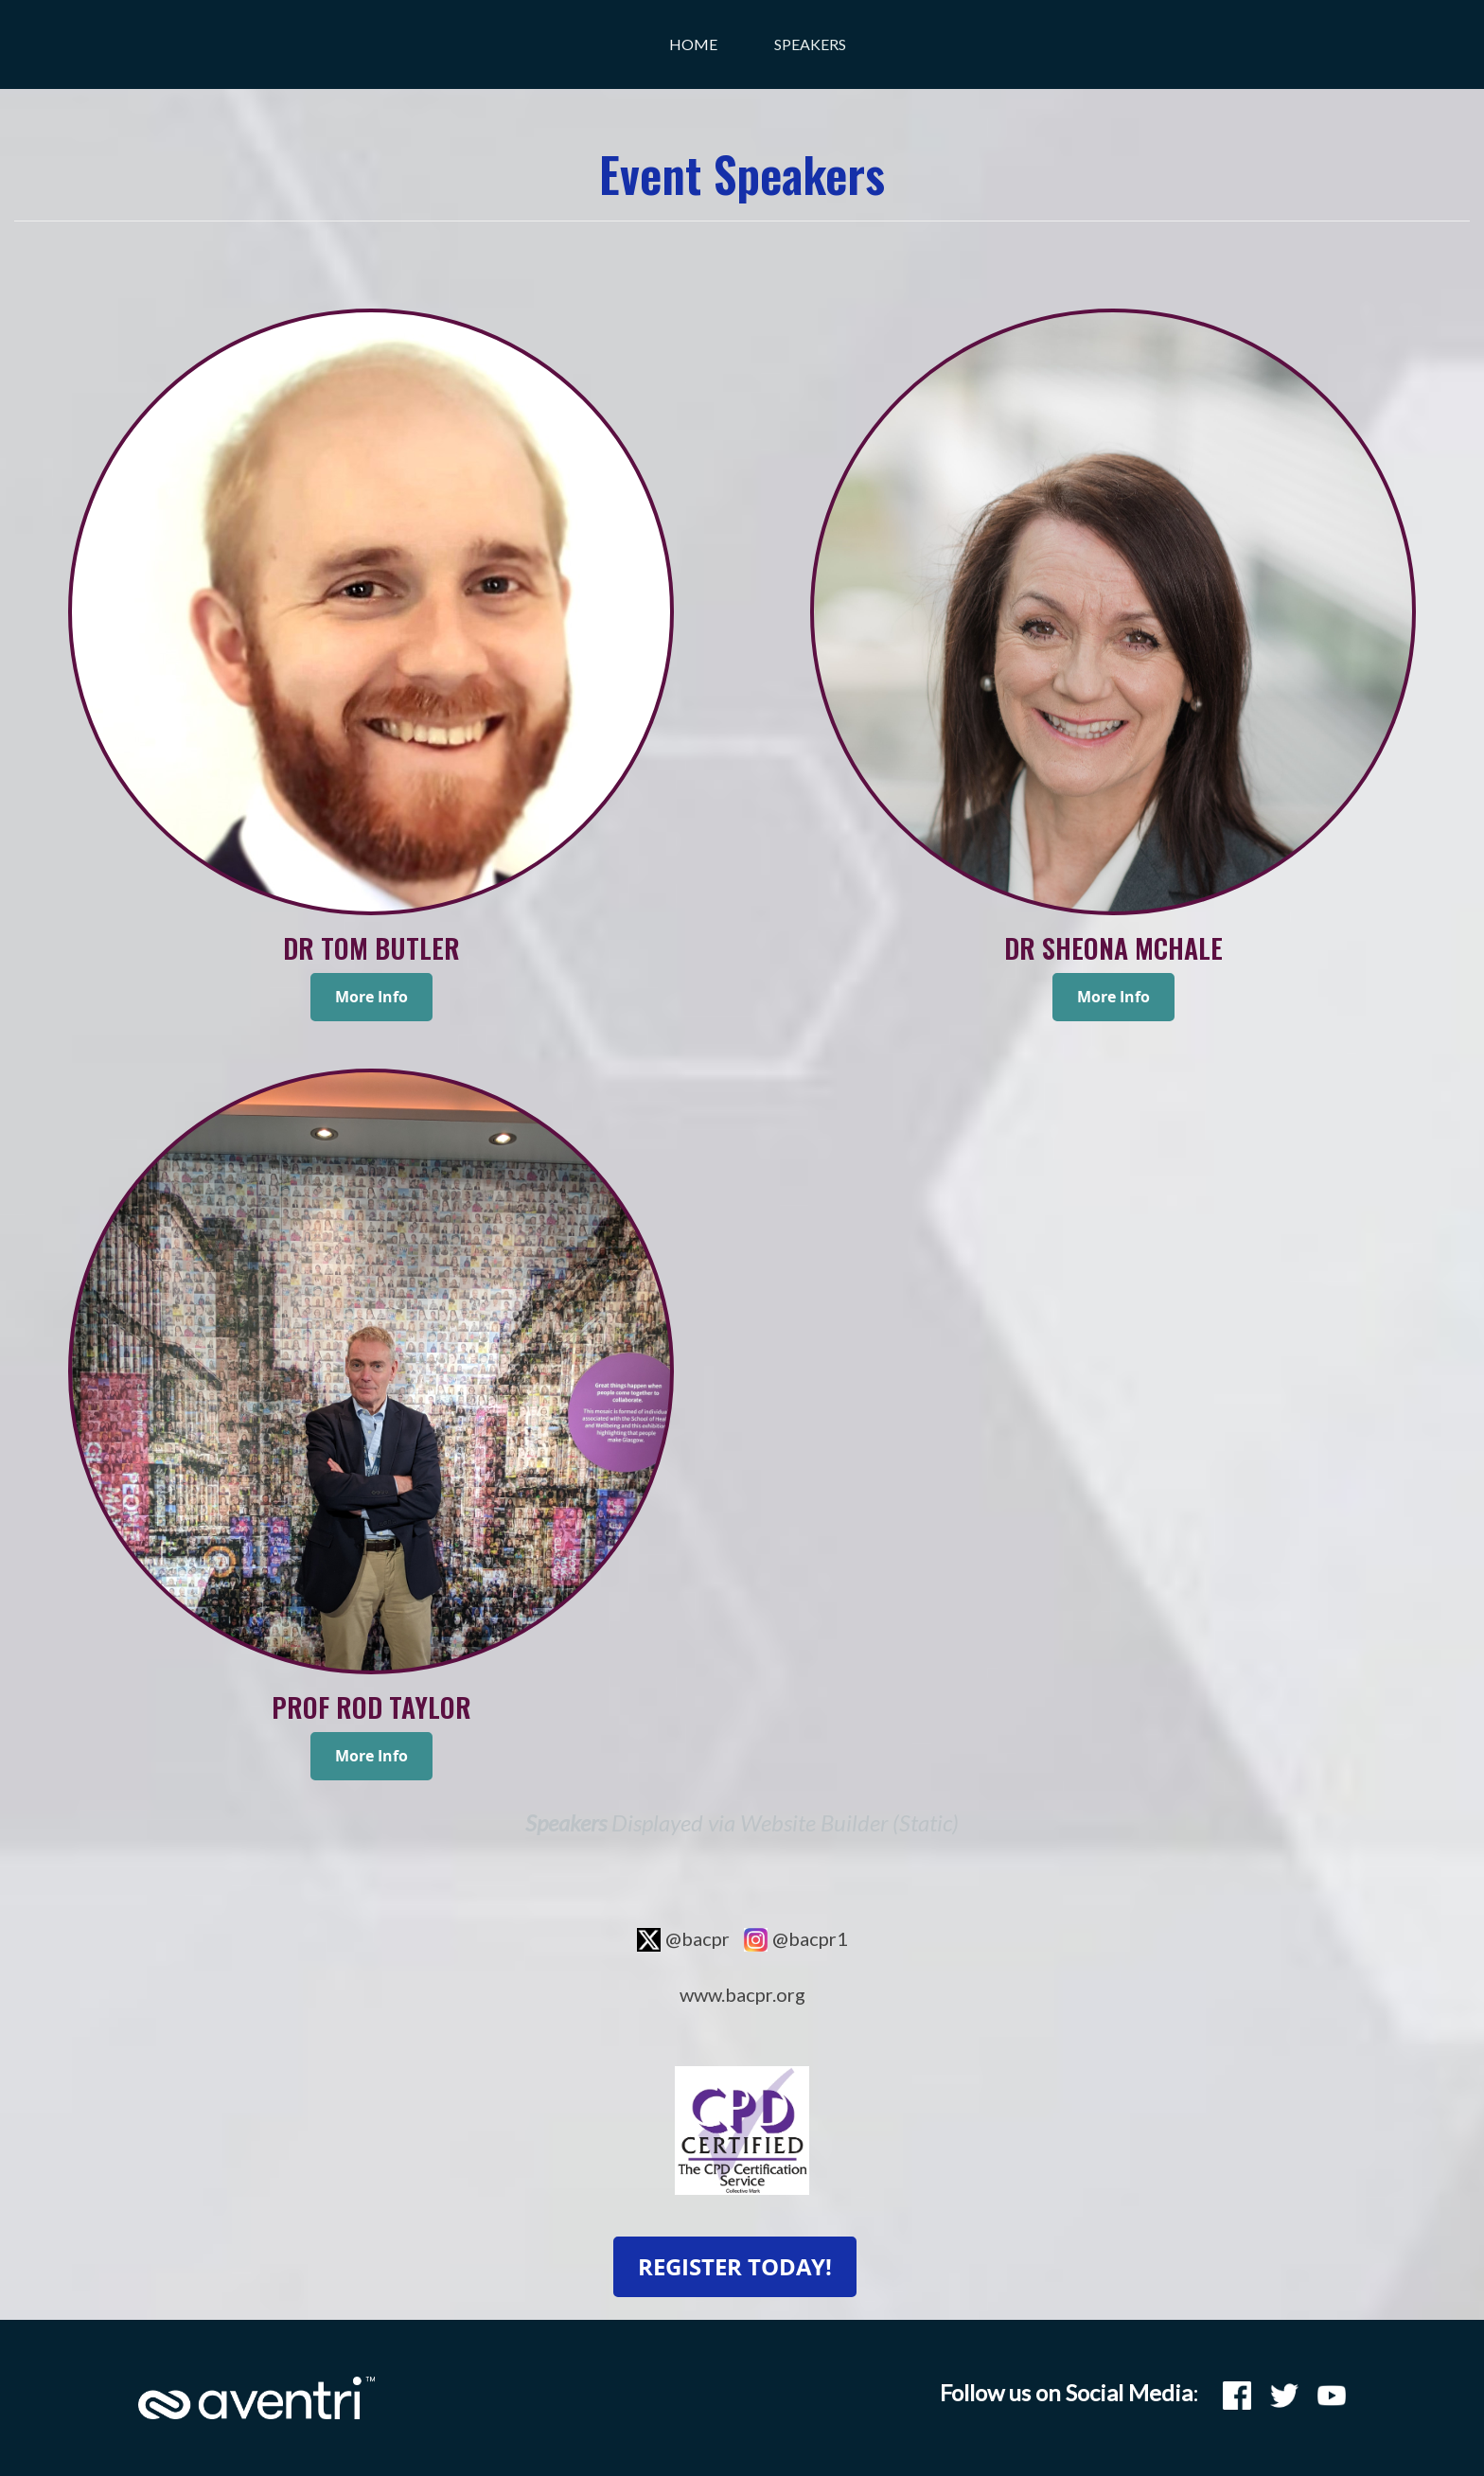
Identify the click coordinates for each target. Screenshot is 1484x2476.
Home (693, 44)
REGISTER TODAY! (735, 2267)
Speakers (810, 44)
